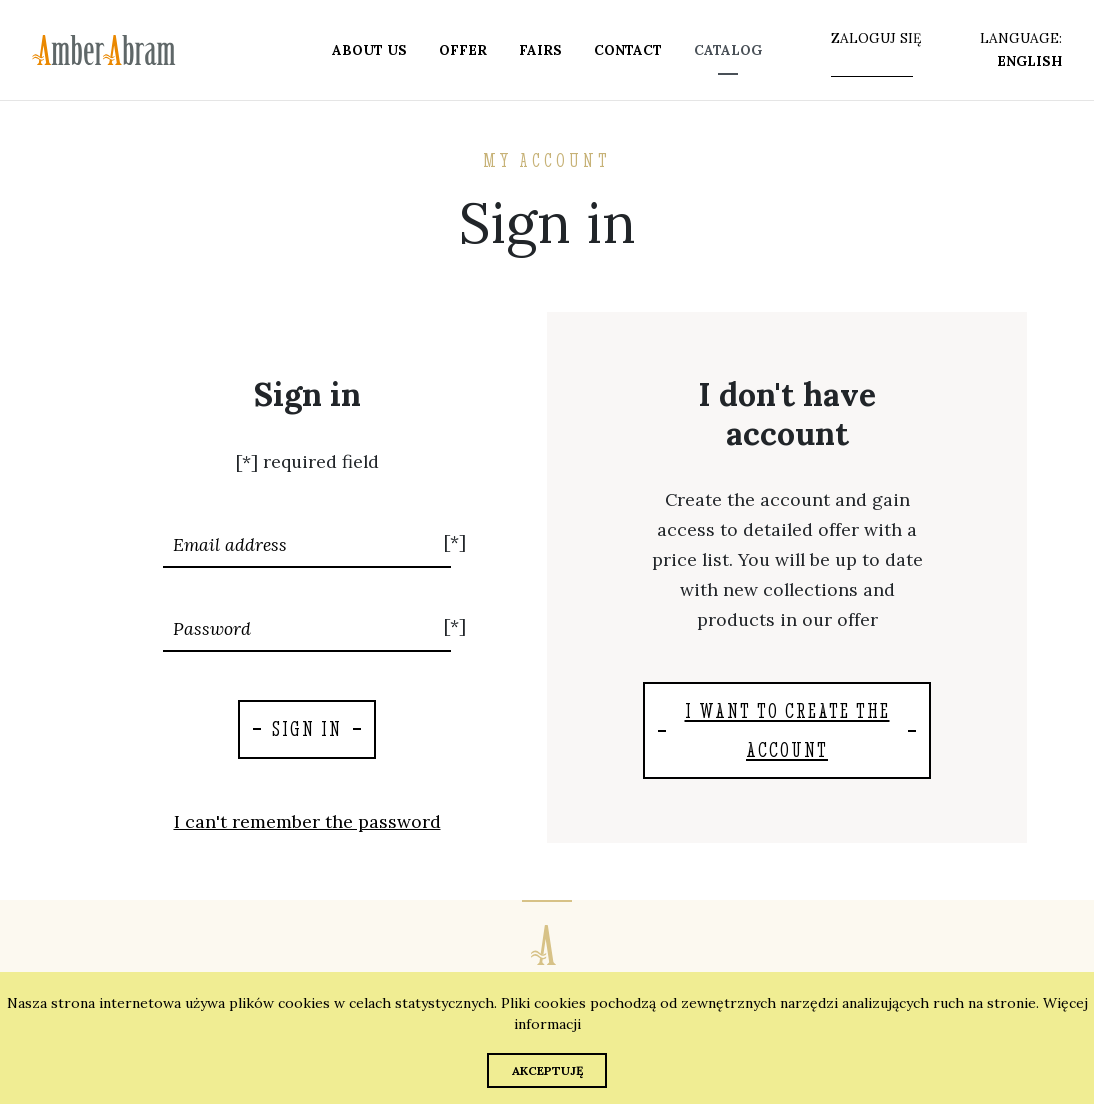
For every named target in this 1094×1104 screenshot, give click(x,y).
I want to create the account (787, 729)
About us (369, 50)
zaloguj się (876, 38)
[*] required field (307, 461)
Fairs (540, 50)
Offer (463, 50)
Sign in (307, 728)
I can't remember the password (307, 821)
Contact (628, 50)
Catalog (728, 50)
